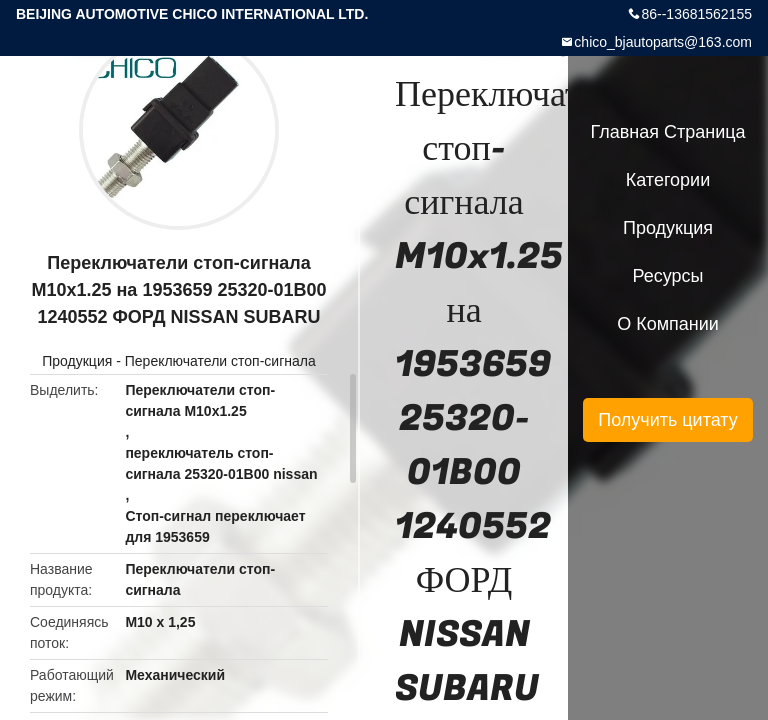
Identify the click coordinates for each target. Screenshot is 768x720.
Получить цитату (668, 420)
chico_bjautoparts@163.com (663, 42)
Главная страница (667, 132)
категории (668, 180)
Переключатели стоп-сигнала (220, 361)
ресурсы (668, 276)
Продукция (77, 361)
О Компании (668, 324)
